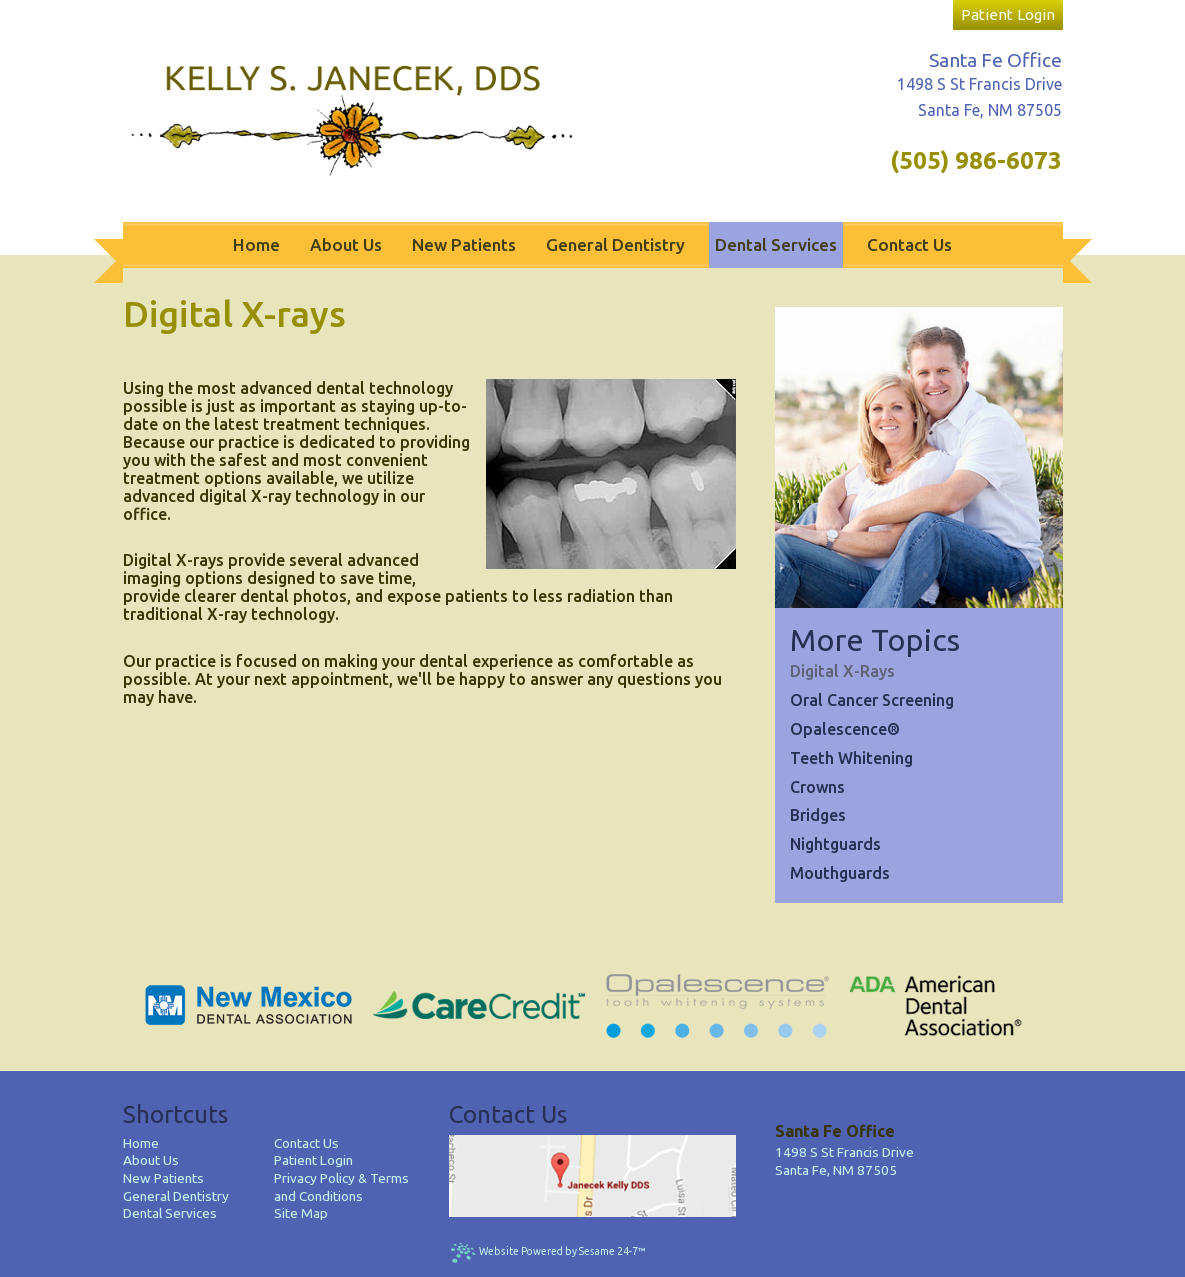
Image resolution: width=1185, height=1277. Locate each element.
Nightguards (835, 844)
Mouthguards (840, 873)
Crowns (817, 787)
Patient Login (313, 1160)
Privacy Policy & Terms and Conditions (341, 1187)
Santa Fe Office (995, 60)
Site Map (301, 1213)
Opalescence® (845, 729)
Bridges (818, 815)
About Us (151, 1160)
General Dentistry (176, 1196)
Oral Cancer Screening (872, 700)
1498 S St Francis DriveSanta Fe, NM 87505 (844, 1161)
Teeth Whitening (851, 758)
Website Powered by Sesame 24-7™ (547, 1252)
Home (141, 1143)
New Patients (163, 1178)
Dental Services (170, 1213)
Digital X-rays (842, 671)
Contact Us (306, 1143)
